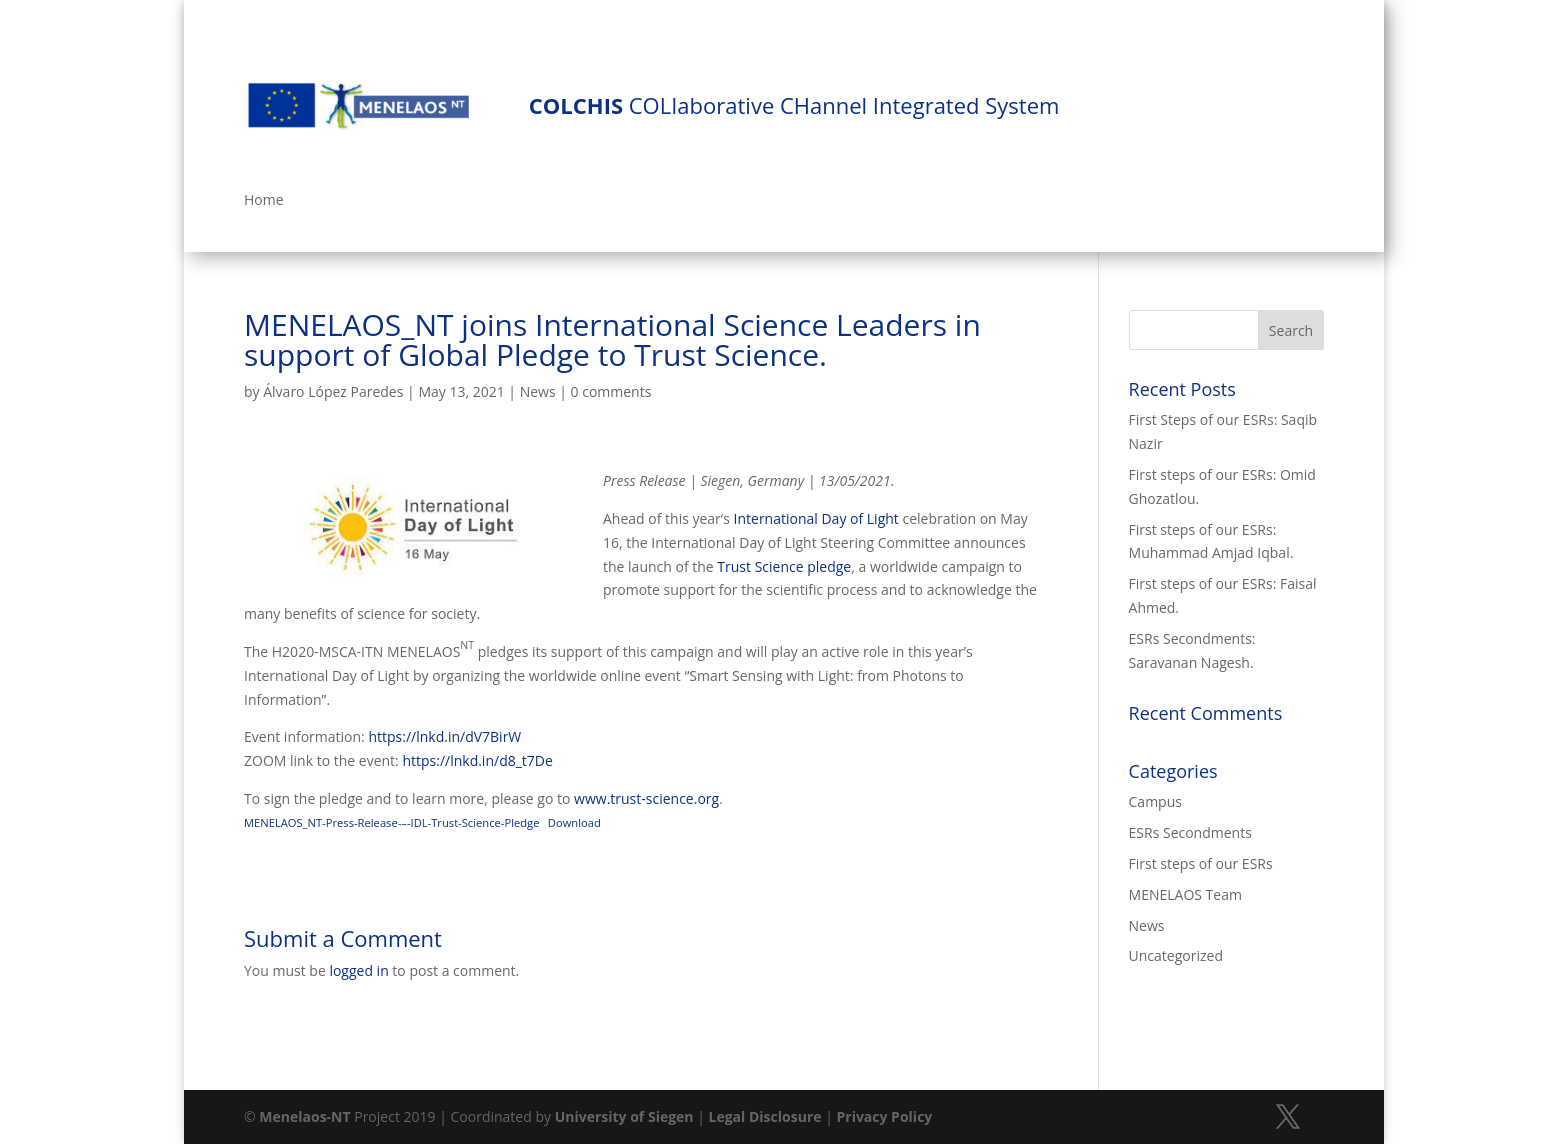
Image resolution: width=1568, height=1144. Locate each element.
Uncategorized (1176, 955)
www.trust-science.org (646, 798)
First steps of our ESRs (1201, 863)
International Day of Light (816, 518)
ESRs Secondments (1190, 832)
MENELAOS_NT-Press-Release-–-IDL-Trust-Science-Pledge (391, 822)
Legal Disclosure (765, 1116)
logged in (358, 970)
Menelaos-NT (304, 1116)
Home (264, 201)
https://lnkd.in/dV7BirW (444, 736)
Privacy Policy (884, 1116)
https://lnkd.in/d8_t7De (477, 760)
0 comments (611, 391)
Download (574, 822)
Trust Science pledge (784, 566)
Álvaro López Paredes (333, 391)
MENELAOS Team (1185, 894)
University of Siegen (624, 1116)
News (538, 391)
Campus (1155, 801)
